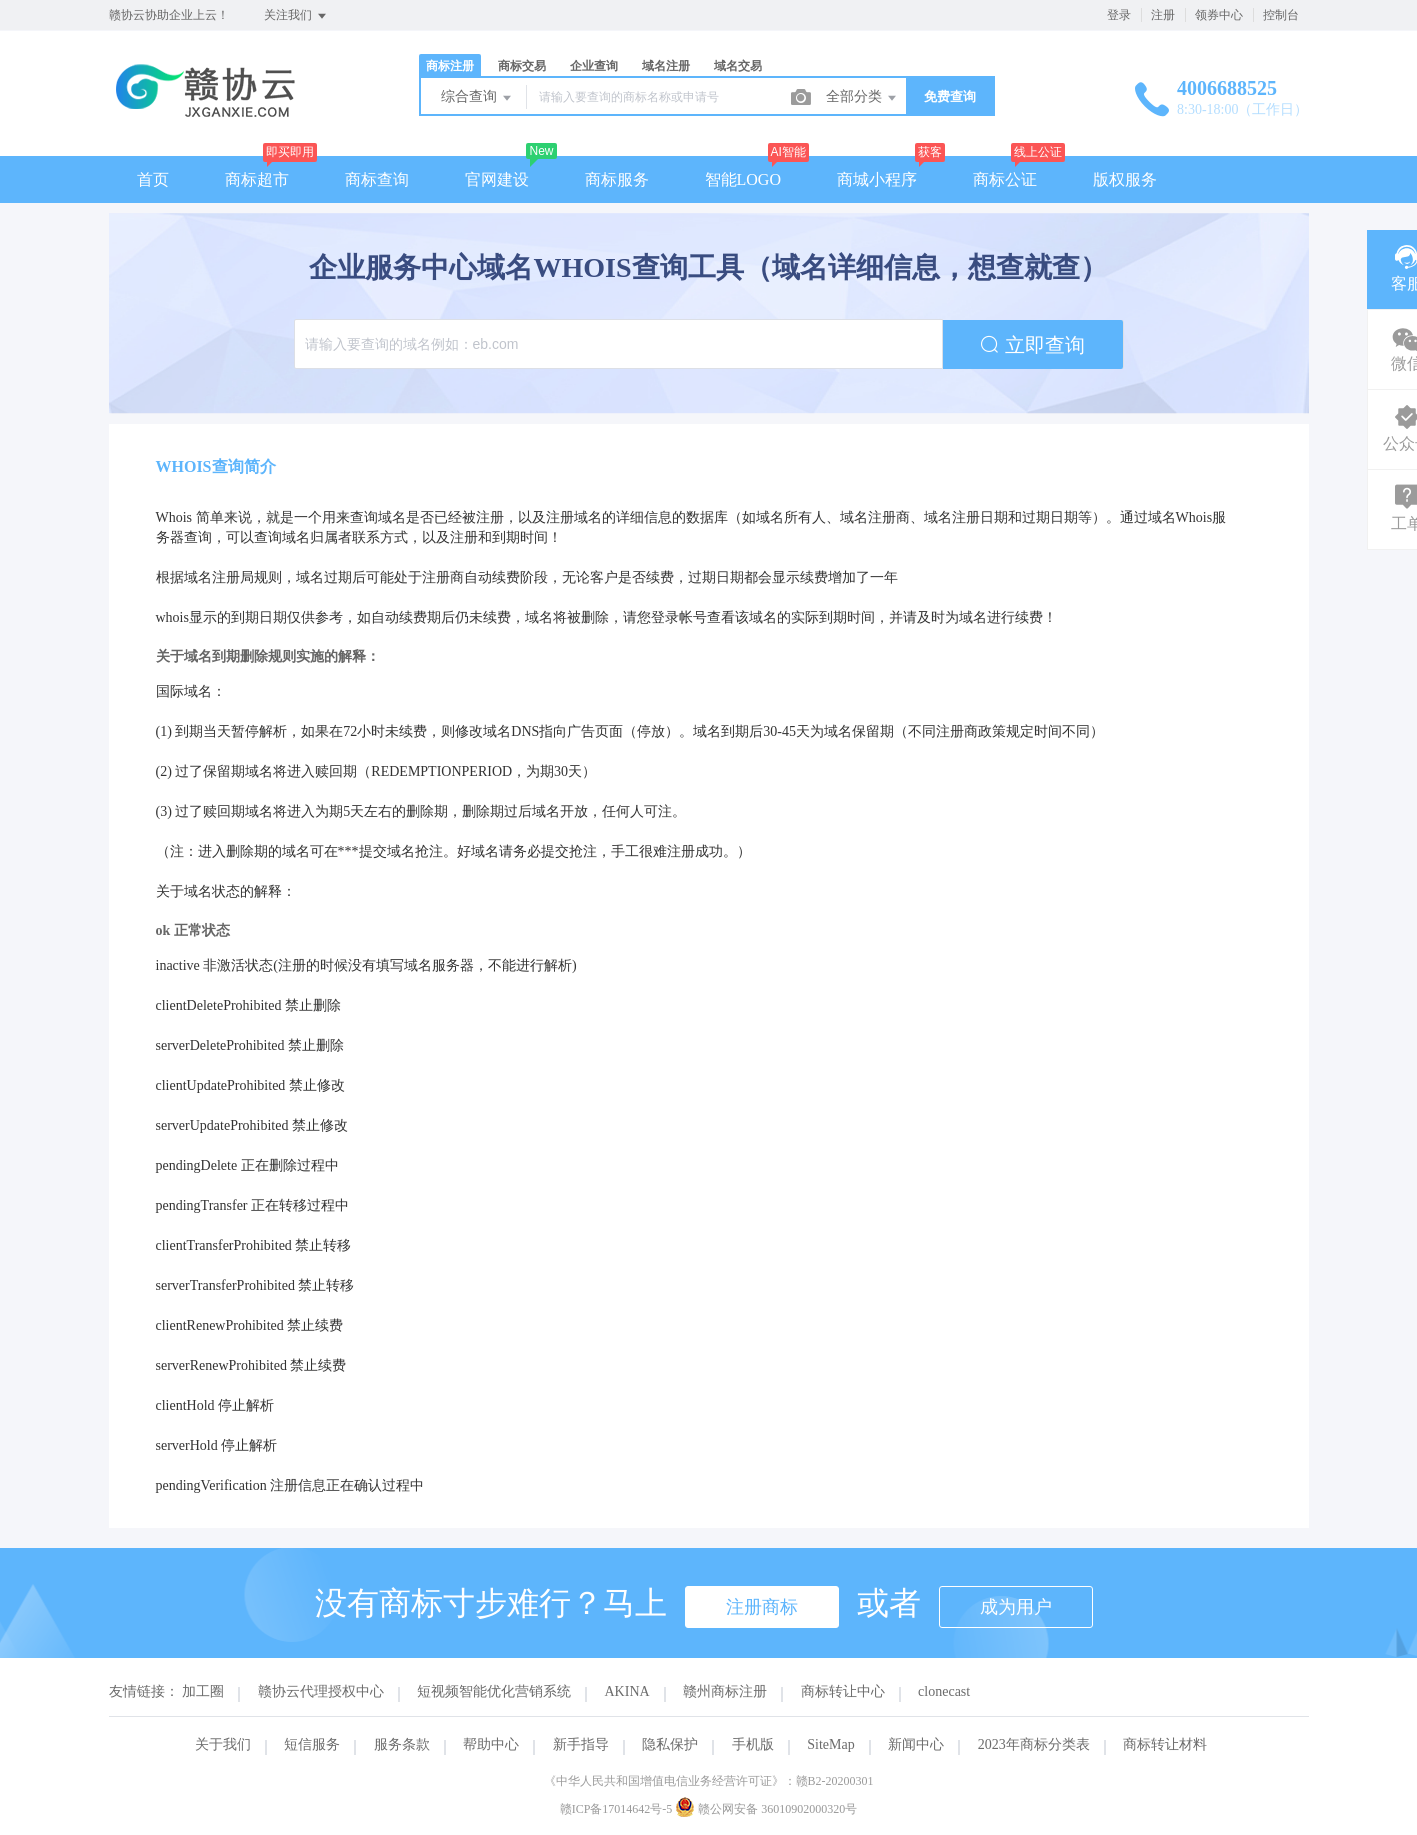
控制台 (1281, 15)
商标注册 (450, 66)
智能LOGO (743, 179)
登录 (1119, 15)
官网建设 (497, 179)
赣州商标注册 (725, 1691)
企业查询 (594, 66)
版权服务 (1125, 179)
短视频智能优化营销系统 (494, 1691)
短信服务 (312, 1744)
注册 (1163, 15)
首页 (153, 179)
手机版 (753, 1744)
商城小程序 (877, 179)
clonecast (944, 1691)
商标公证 (1005, 179)
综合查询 (478, 98)
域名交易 (738, 66)
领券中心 (1219, 15)
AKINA (627, 1691)
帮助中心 (491, 1744)
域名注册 (666, 66)
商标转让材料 (1165, 1744)
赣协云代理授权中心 (321, 1691)
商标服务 (617, 179)
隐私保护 (670, 1744)
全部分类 (863, 98)
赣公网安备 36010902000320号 (766, 1809)
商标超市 (257, 179)
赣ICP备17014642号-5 (616, 1809)
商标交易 (522, 66)
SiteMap (830, 1744)
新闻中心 (916, 1744)
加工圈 (203, 1691)
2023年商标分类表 (1034, 1744)
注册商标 (762, 1607)
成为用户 (1016, 1607)
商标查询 (377, 179)
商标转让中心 (843, 1691)
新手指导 (581, 1744)
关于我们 (223, 1744)
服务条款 (402, 1744)
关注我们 (296, 16)
